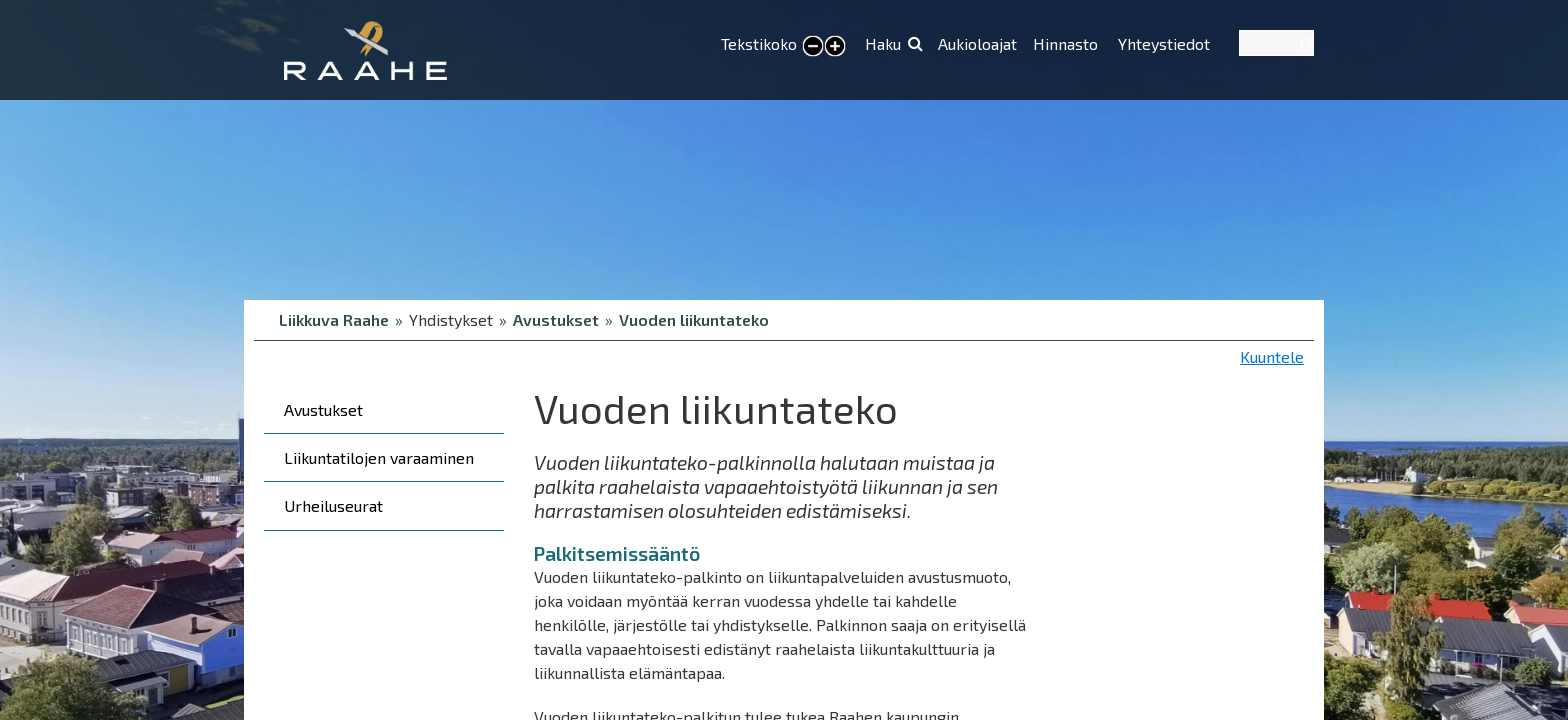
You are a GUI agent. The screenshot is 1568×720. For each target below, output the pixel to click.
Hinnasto (1067, 43)
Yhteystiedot (1164, 43)
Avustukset (556, 319)
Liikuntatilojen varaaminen (379, 457)
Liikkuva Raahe (334, 319)
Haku (883, 43)
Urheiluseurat (333, 505)
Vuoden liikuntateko (694, 319)
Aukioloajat (977, 43)
